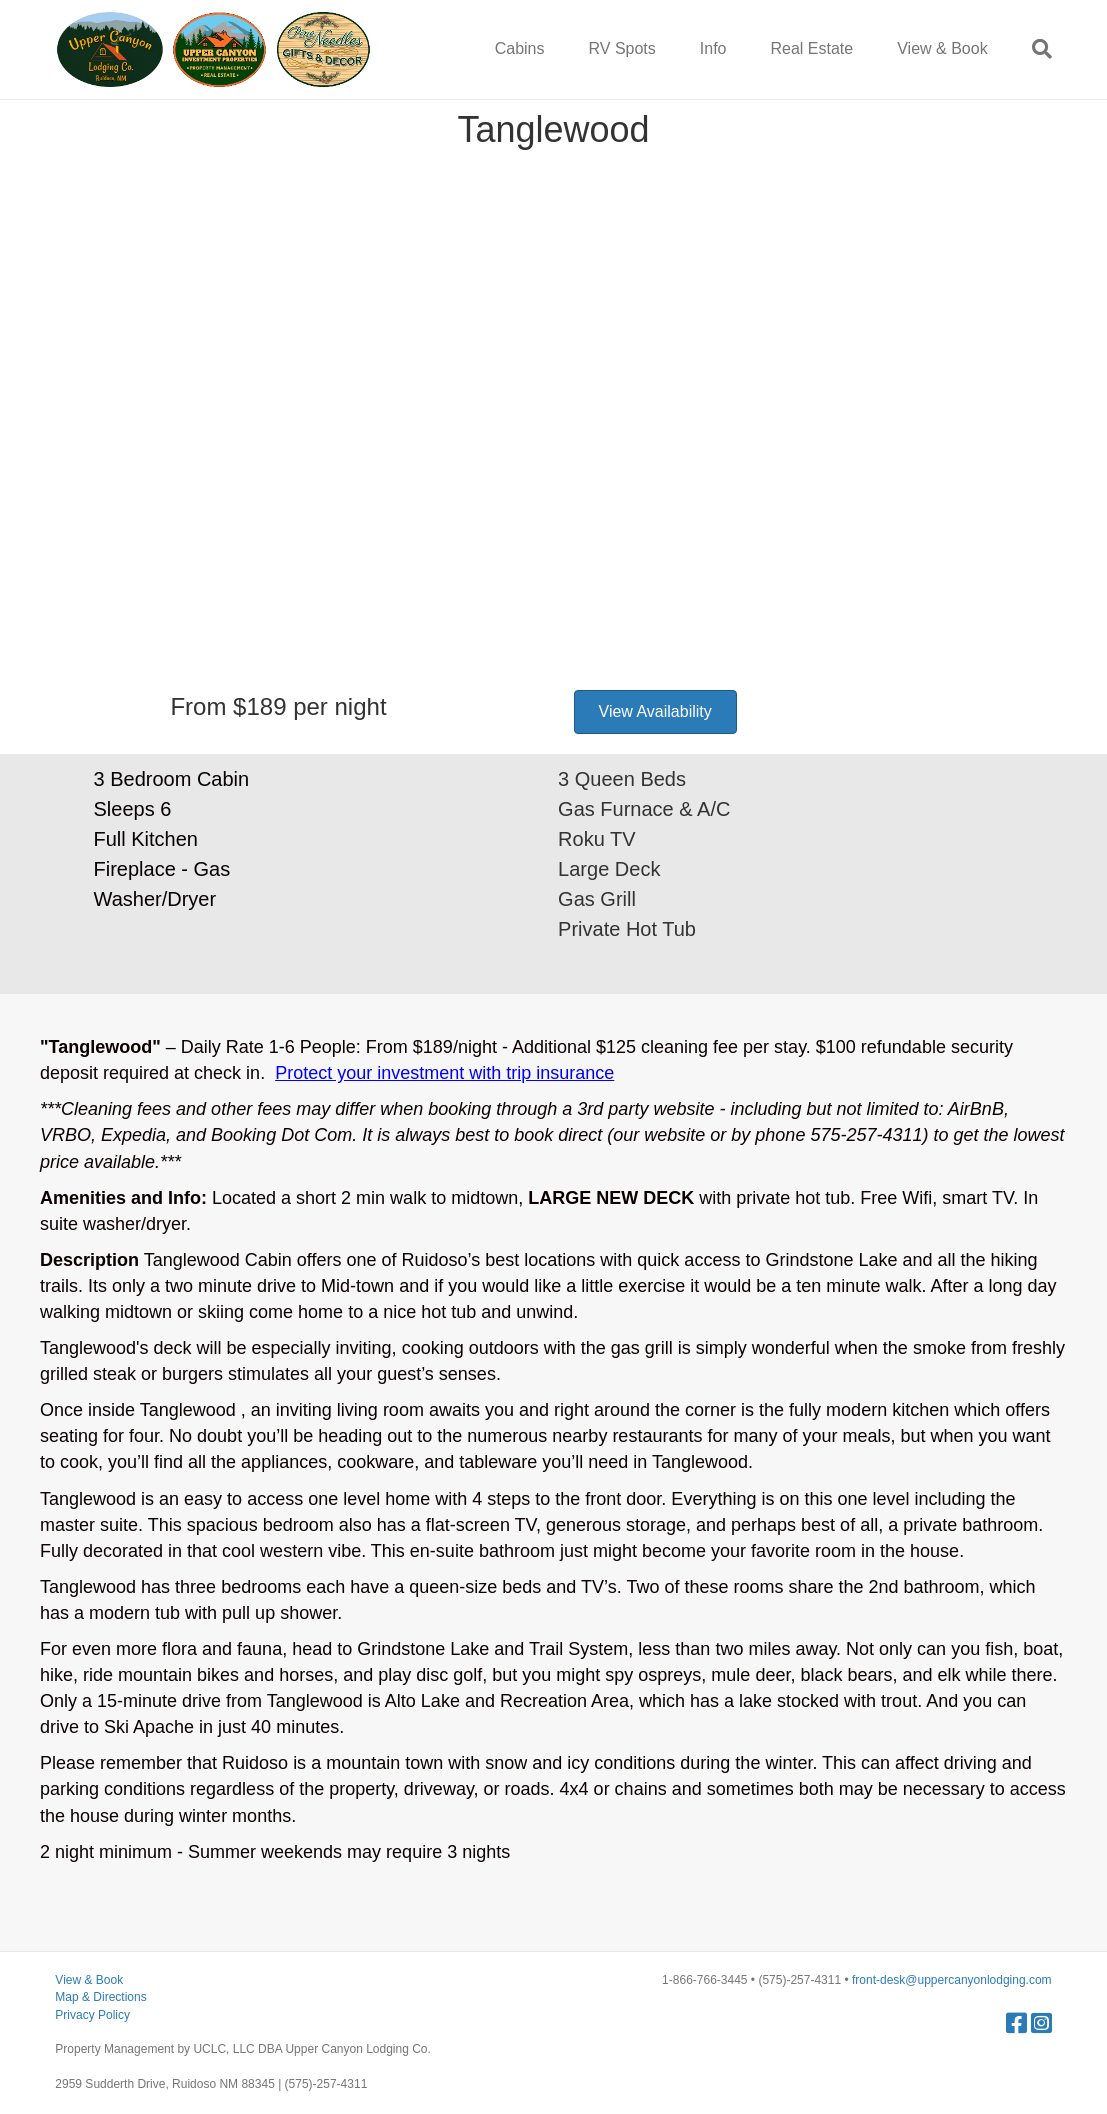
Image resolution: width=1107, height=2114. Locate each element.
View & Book (942, 48)
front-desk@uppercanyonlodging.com (952, 1980)
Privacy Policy (92, 2015)
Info (713, 48)
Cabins (520, 48)
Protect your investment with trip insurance (444, 1073)
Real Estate (811, 48)
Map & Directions (100, 1997)
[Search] (1031, 49)
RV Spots (622, 48)
